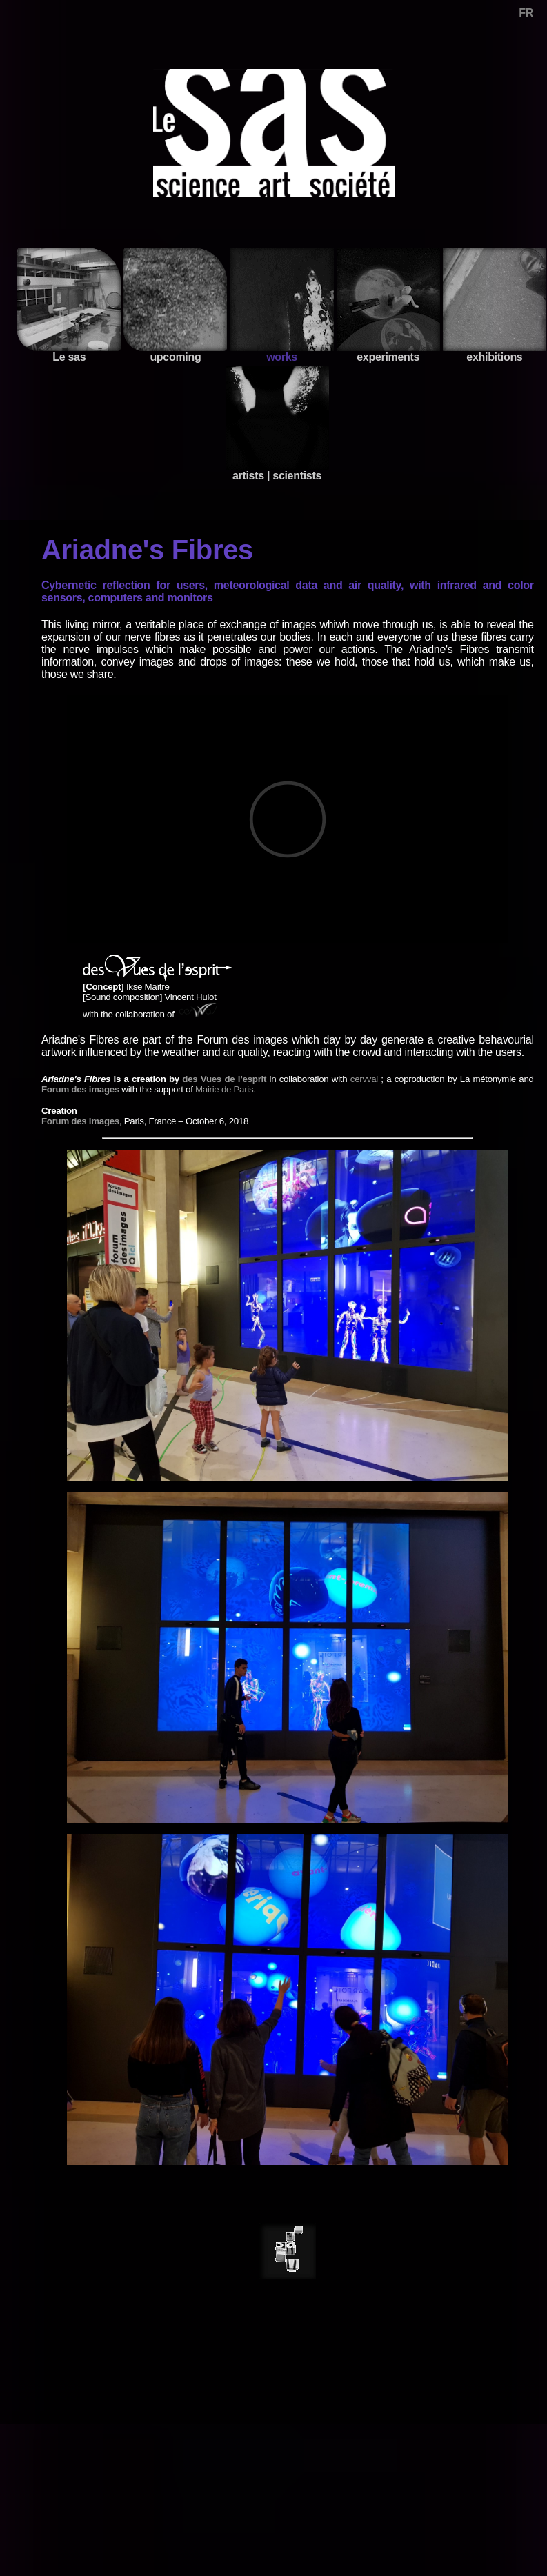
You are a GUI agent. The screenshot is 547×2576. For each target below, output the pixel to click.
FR (526, 13)
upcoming (175, 305)
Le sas (69, 305)
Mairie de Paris (224, 1089)
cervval (364, 1079)
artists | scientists (277, 423)
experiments (388, 305)
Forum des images (80, 1089)
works (282, 305)
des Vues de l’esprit (224, 1079)
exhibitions (494, 305)
